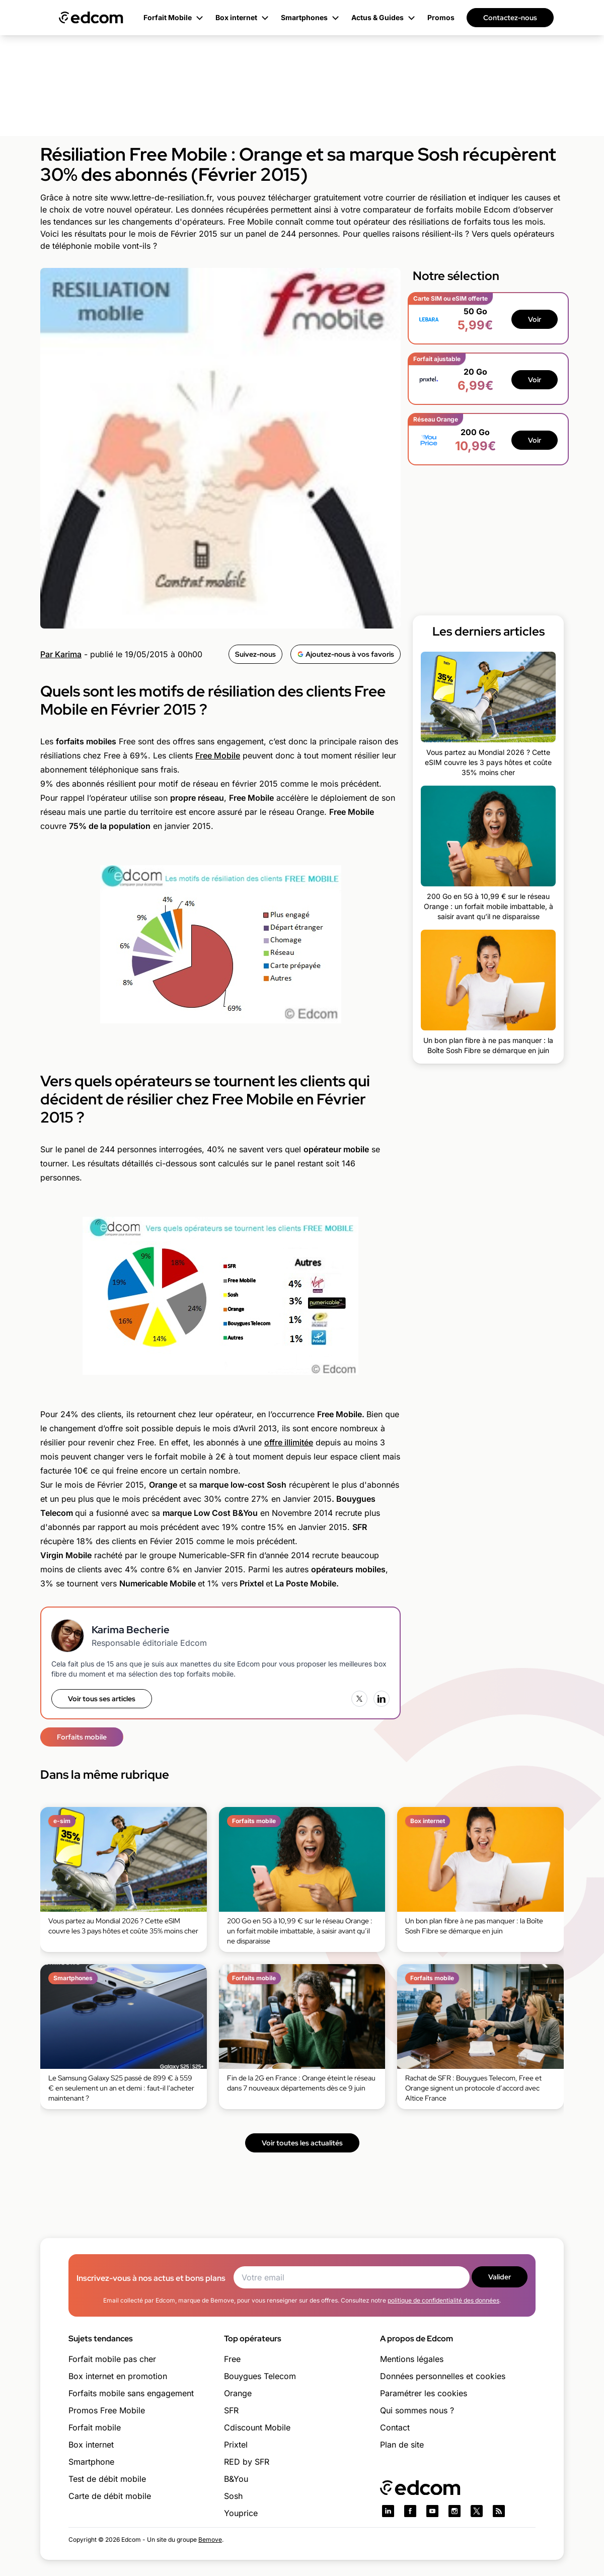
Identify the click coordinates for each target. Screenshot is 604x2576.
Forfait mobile (94, 2427)
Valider (499, 2276)
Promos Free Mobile (106, 2410)
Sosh (233, 2496)
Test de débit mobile (107, 2479)
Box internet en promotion (117, 2376)
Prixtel (236, 2445)
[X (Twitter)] (359, 1699)
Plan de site (402, 2445)
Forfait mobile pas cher (112, 2359)
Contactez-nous (510, 17)
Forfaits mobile (82, 1737)
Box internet (91, 2445)
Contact (395, 2427)
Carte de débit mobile (109, 2496)
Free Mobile (217, 755)
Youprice (241, 2513)
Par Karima (61, 654)
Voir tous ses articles (101, 1698)
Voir (534, 319)
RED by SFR (246, 2462)
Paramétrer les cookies (423, 2393)
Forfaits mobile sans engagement (131, 2393)
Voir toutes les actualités (302, 2142)
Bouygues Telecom (260, 2376)
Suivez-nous (255, 654)
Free (232, 2359)
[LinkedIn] (381, 1699)
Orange (238, 2393)
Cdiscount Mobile (257, 2427)
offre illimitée (288, 1442)
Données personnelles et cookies (442, 2376)
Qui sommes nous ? (417, 2410)
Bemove (210, 2539)
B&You (236, 2479)
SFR (231, 2410)
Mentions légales (411, 2359)
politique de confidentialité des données (443, 2300)
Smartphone (91, 2462)
